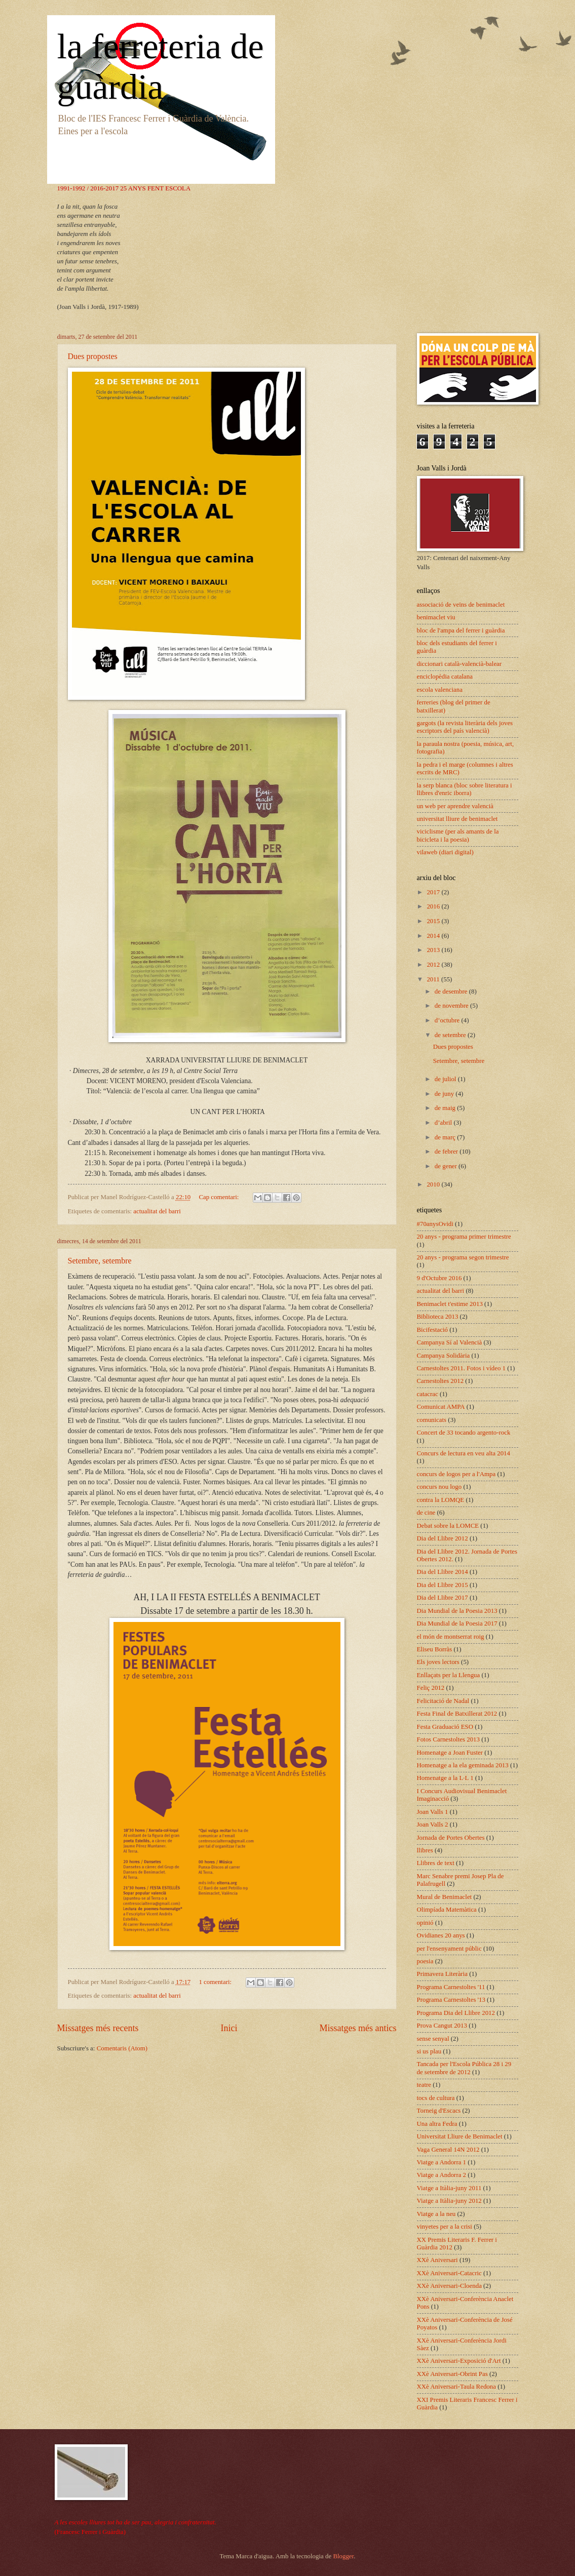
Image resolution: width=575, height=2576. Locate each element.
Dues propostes (93, 356)
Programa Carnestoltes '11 (451, 1987)
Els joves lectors (438, 1662)
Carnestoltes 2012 (440, 1380)
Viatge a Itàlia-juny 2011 (449, 2188)
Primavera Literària (442, 1973)
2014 (434, 935)
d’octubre (448, 1020)
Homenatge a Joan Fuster (450, 1752)
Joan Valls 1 (432, 1811)
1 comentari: (216, 1982)
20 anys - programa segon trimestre (463, 1257)
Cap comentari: (219, 1197)
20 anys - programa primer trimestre (464, 1236)
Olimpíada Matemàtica (447, 1909)
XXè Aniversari (437, 2260)
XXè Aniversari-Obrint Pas (452, 2373)
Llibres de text (435, 1863)
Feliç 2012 (431, 1687)
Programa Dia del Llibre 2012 (456, 2012)
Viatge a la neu (436, 2213)
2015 (434, 921)
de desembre (452, 991)
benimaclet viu (436, 617)
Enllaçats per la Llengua (448, 1675)
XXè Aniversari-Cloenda (449, 2285)
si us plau (429, 2051)
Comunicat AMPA (441, 1406)
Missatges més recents (98, 2028)
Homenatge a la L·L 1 (445, 1777)
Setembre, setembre (100, 1260)
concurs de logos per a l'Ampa (456, 1474)
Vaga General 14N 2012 (448, 2149)
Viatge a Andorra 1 (442, 2162)
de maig (446, 1108)
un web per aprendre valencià (455, 806)
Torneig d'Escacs (439, 2110)
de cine (426, 1512)
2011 (434, 979)
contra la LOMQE (441, 1499)
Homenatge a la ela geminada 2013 (463, 1765)
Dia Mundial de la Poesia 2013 (457, 1610)
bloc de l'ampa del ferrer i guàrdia (461, 630)
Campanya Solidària (443, 1355)
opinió (425, 1922)
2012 (434, 964)
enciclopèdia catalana (445, 676)
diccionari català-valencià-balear (459, 663)
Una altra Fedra (437, 2123)
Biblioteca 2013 (437, 1316)
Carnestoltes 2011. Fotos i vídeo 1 (461, 1368)
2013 (434, 950)
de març (446, 1137)
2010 (434, 1184)
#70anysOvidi (435, 1223)
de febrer (447, 1151)
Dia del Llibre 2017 (442, 1597)
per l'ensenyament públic (449, 1948)
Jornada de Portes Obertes (451, 1837)
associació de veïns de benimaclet (461, 604)
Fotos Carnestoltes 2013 (448, 1739)
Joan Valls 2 (432, 1824)
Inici (228, 2028)
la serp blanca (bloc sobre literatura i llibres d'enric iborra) (464, 789)
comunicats (432, 1419)
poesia (425, 1961)
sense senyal (433, 2038)
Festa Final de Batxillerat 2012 (457, 1713)
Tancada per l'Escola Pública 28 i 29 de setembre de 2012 (464, 2067)
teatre (424, 2084)
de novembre (452, 1005)
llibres (425, 1850)
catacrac (427, 1394)
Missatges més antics (357, 2028)
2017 (434, 892)
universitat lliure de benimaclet (457, 818)
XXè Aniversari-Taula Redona (456, 2386)
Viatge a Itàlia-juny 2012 (449, 2200)
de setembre (451, 1035)
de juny (445, 1093)
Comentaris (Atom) (122, 2048)
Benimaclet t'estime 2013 (450, 1303)
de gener (446, 1166)
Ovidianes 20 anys (441, 1935)
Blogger (343, 2556)
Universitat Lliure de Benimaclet (460, 2136)
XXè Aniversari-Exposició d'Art (459, 2360)
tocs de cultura (436, 2098)
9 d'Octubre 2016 (439, 1278)
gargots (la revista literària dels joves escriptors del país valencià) (465, 727)
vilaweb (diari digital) (445, 852)
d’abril (444, 1122)
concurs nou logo (439, 1486)
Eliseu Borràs (434, 1649)
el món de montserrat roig (450, 1636)
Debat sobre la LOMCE (448, 1525)
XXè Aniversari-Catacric (449, 2273)
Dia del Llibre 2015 (442, 1585)
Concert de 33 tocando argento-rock (464, 1432)
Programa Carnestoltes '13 (451, 1999)
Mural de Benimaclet (444, 1896)
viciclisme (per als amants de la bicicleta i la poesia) (458, 835)
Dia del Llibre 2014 (442, 1571)
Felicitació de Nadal (443, 1701)
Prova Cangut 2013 (442, 2025)
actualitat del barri (157, 1211)
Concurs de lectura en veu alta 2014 (463, 1453)
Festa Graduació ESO (445, 1726)
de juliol (446, 1079)
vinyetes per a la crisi (444, 2226)
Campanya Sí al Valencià (449, 1342)
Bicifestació (432, 1329)
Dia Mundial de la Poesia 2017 (457, 1623)
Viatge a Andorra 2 (442, 2174)
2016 (434, 906)
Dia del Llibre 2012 (442, 1538)
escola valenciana (440, 689)
